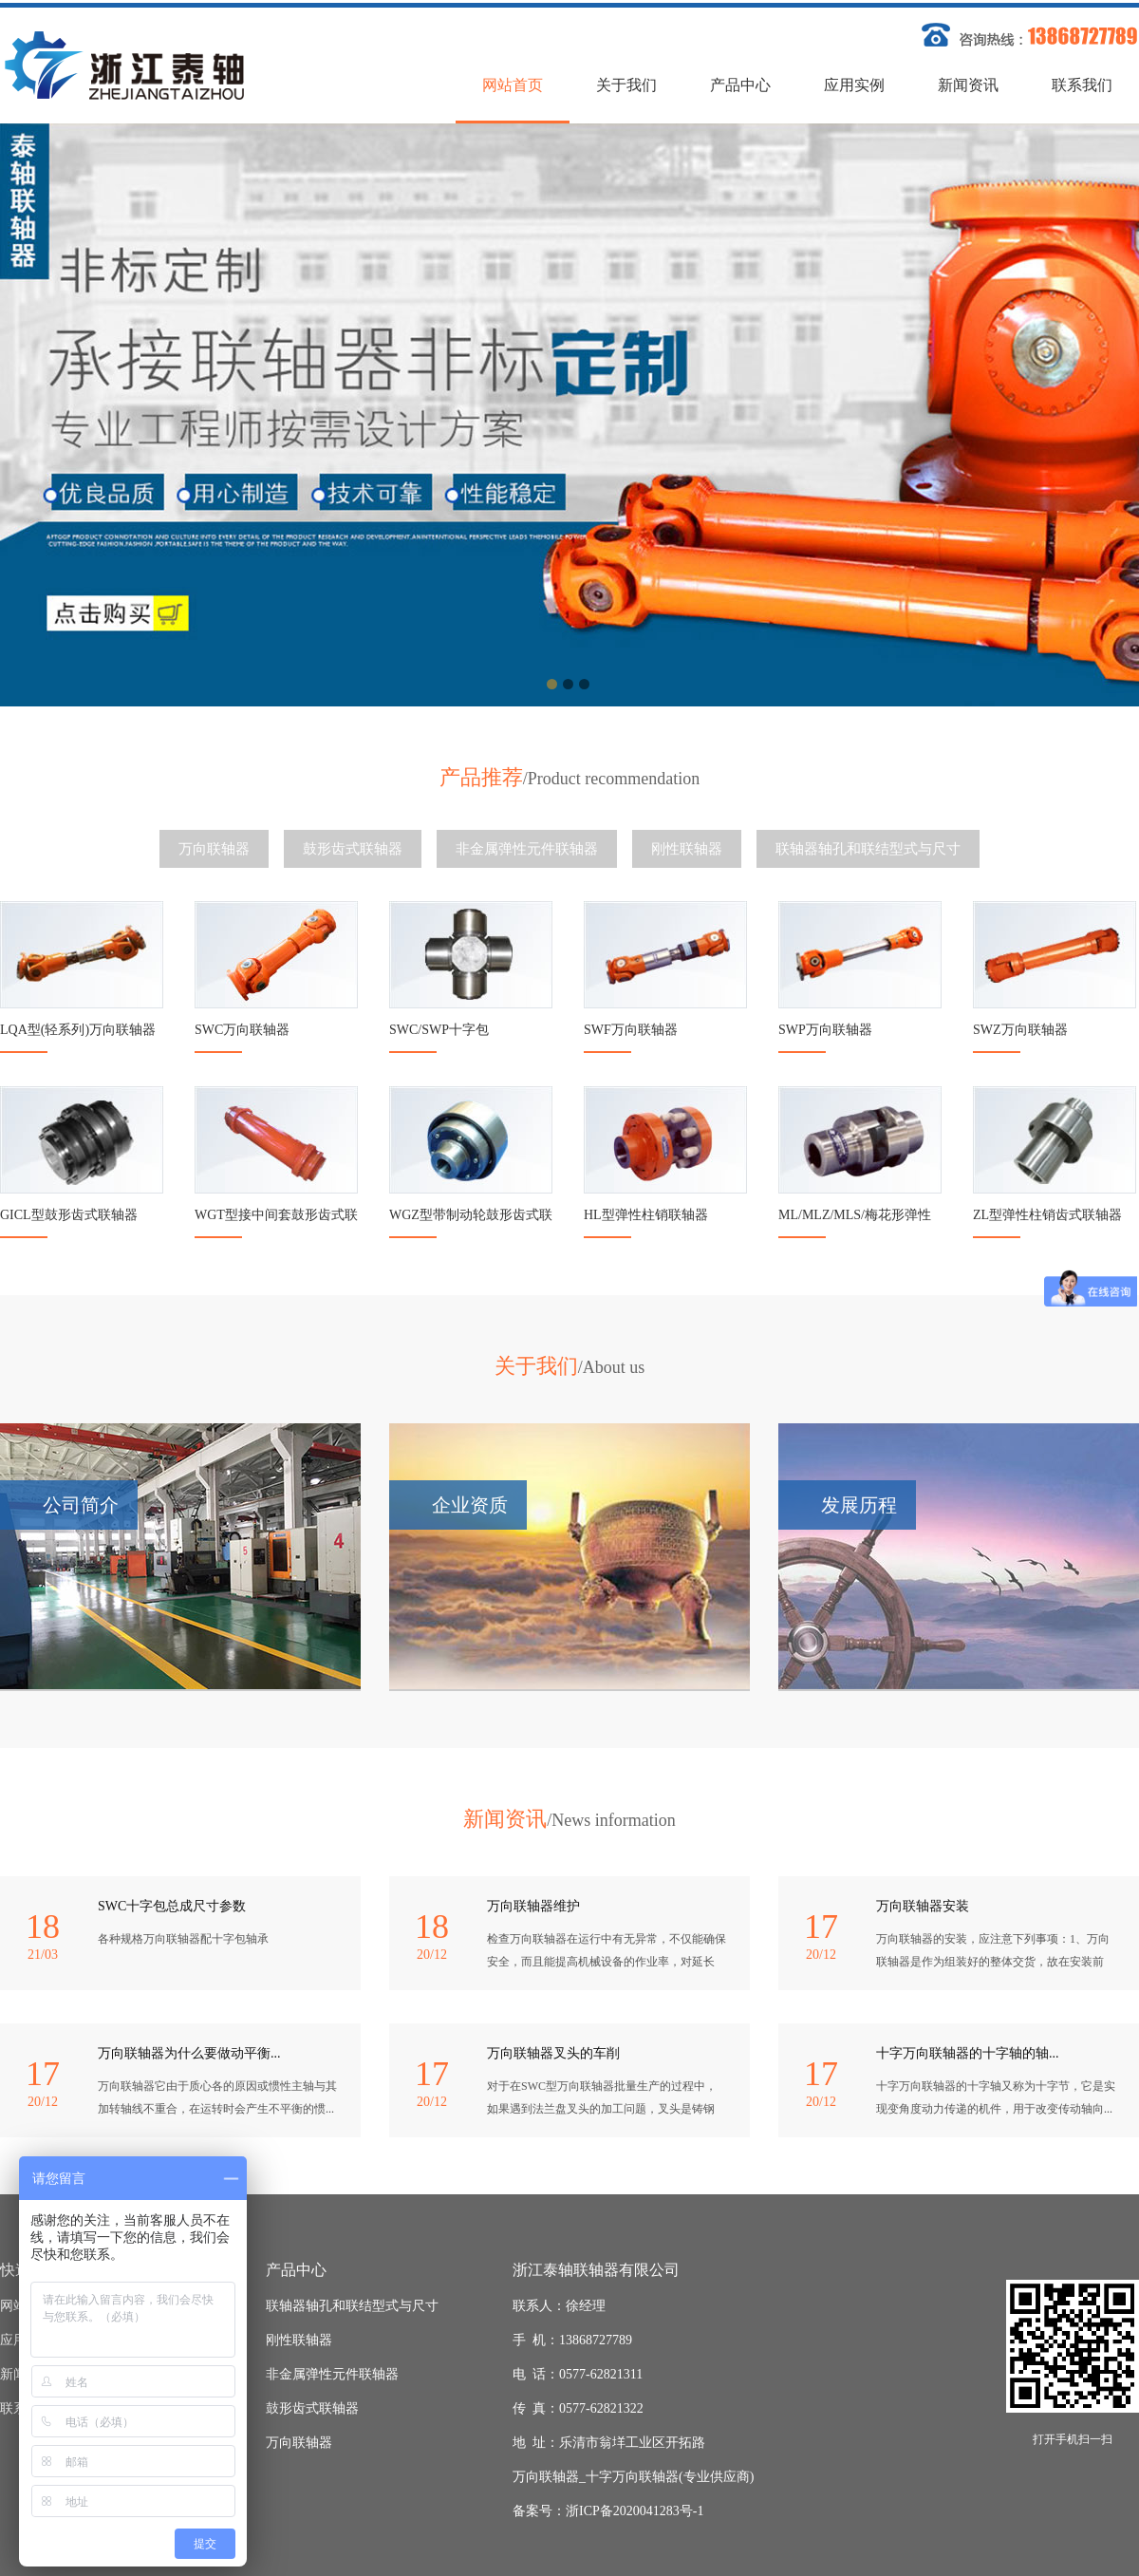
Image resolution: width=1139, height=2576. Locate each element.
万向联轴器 (214, 848)
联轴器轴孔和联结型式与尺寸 (868, 848)
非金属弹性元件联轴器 (527, 848)
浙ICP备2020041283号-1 (634, 2511)
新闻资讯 (968, 85)
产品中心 (740, 85)
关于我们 (626, 85)
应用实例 (854, 85)
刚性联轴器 (686, 848)
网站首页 (512, 85)
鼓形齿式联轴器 (352, 848)
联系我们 (1082, 85)
